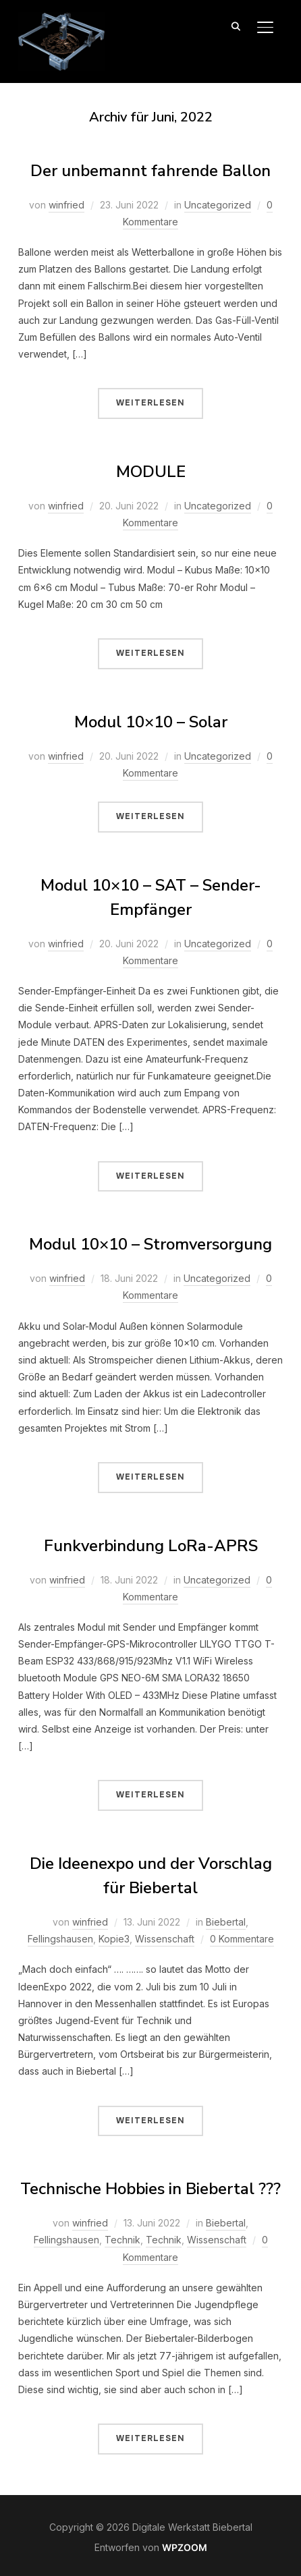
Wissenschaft (164, 1938)
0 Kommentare (242, 1938)
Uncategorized (217, 205)
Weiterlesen (150, 402)
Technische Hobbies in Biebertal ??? (150, 2189)
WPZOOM (184, 2547)
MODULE (151, 471)
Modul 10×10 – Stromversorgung (150, 1244)
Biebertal (226, 1922)
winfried (66, 205)
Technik (122, 2239)
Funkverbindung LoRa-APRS (151, 1546)
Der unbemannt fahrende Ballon (150, 170)
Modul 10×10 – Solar (150, 722)
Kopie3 (114, 1938)
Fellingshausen (60, 1938)
